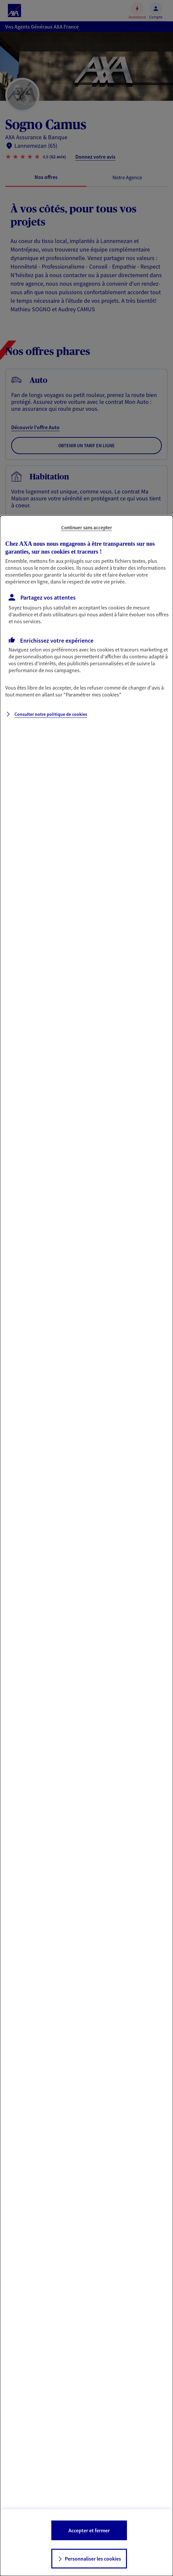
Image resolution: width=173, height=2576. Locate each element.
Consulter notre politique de (50, 714)
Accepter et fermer (89, 2530)
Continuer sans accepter (86, 527)
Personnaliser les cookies (93, 2558)
